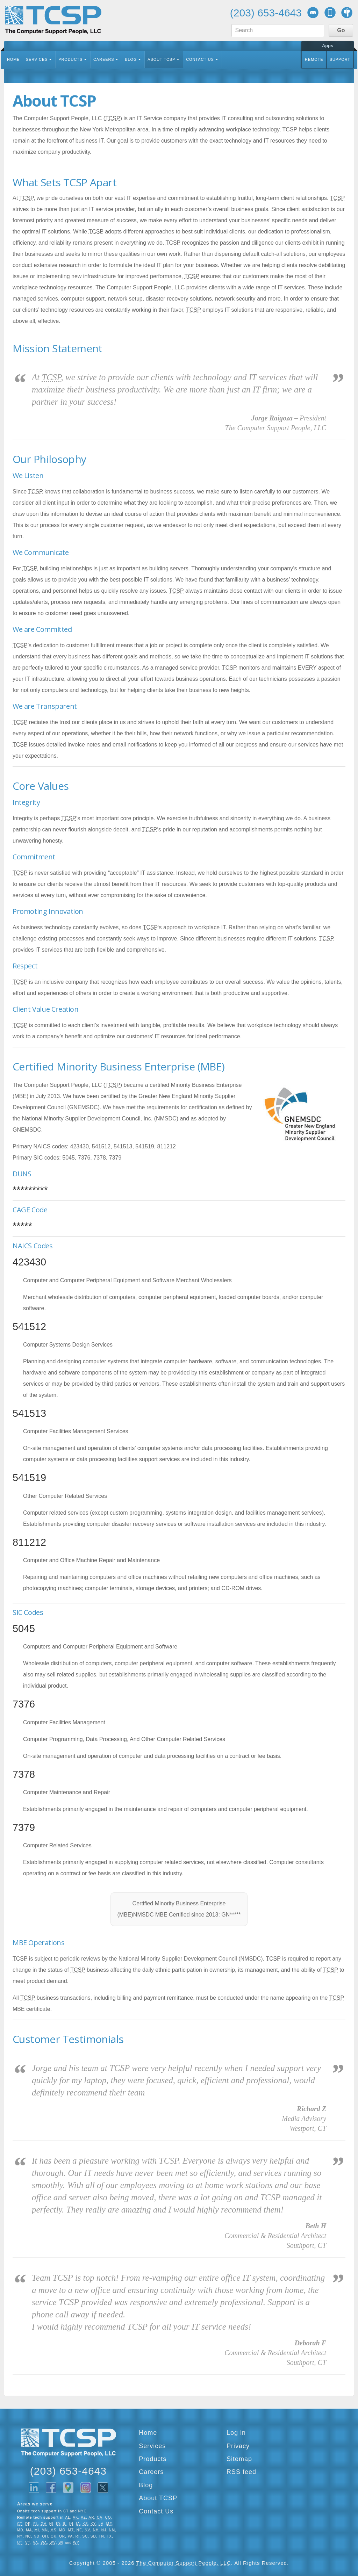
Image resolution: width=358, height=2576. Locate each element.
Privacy (238, 2445)
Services (37, 59)
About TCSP (161, 59)
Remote (314, 59)
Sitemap (239, 2458)
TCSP (53, 20)
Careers (103, 59)
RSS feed (241, 2471)
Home (13, 59)
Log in (236, 2432)
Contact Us (200, 59)
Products (70, 59)
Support (340, 59)
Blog (131, 59)
